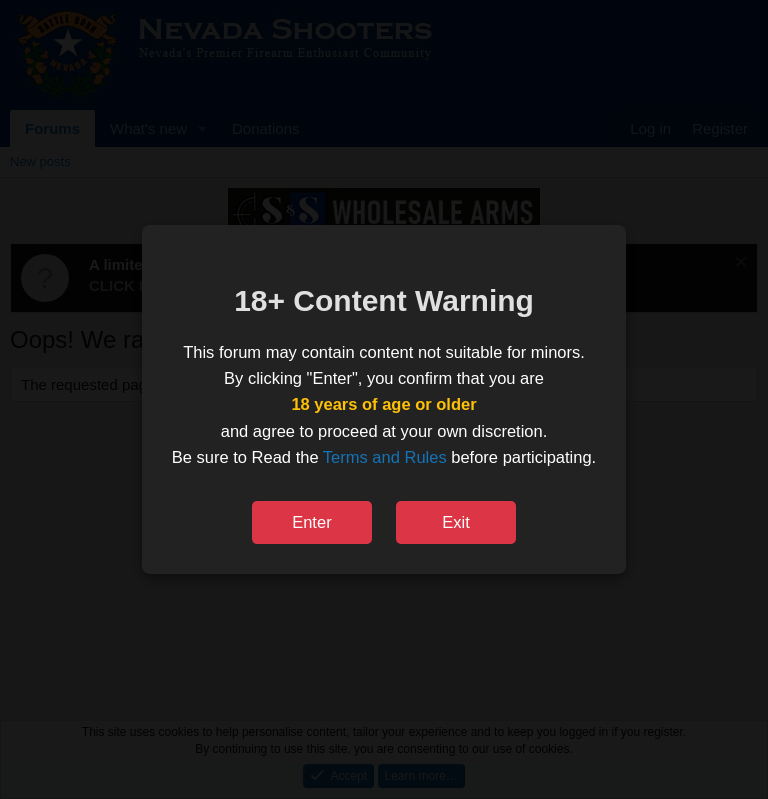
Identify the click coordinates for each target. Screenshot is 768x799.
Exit (456, 522)
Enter (311, 522)
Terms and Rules (385, 457)
